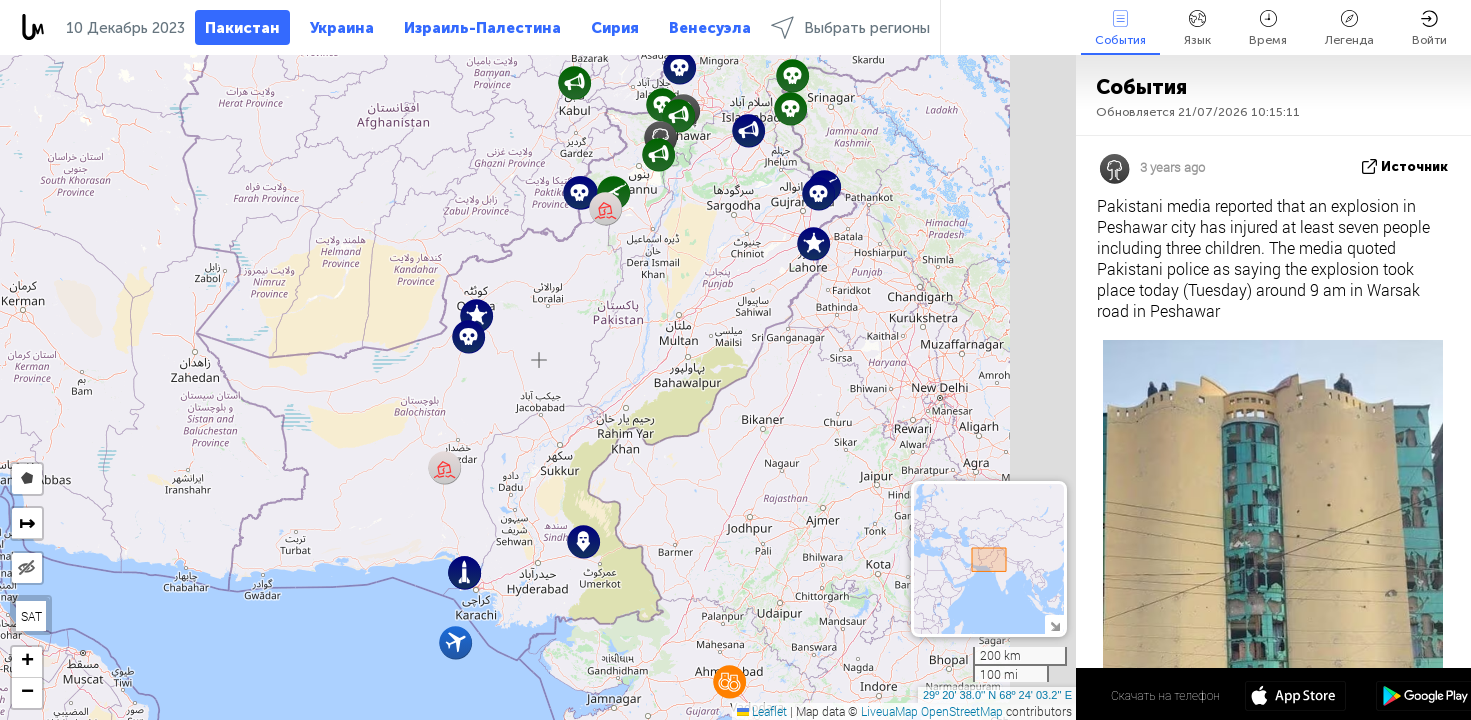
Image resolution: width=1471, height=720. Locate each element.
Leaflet (762, 711)
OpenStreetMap (962, 711)
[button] (579, 192)
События (1120, 28)
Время (1268, 28)
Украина (342, 28)
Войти (1429, 28)
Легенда (1349, 28)
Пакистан (242, 28)
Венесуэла (710, 28)
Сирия (615, 28)
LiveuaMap (889, 711)
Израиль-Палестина (482, 28)
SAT (31, 616)
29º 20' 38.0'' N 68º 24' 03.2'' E (997, 695)
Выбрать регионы (850, 27)
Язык (1197, 28)
